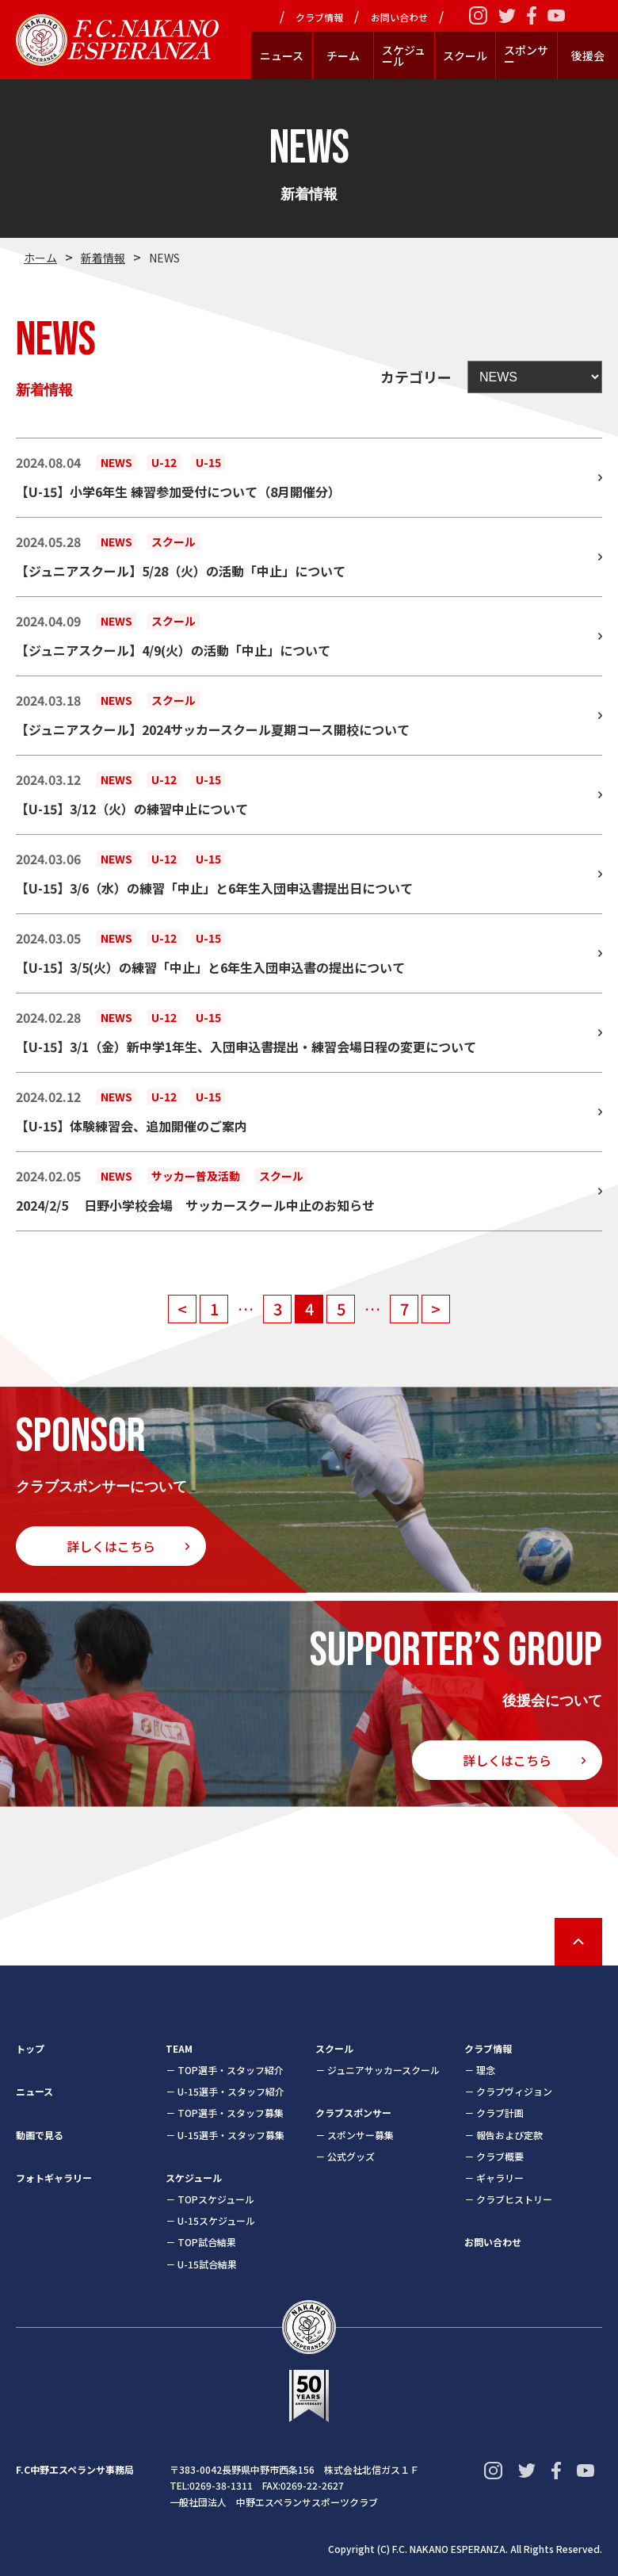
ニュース (281, 55)
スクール (465, 55)
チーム (343, 55)
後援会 (588, 55)
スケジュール (403, 55)
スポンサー (526, 55)
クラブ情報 (319, 17)
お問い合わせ (399, 17)
